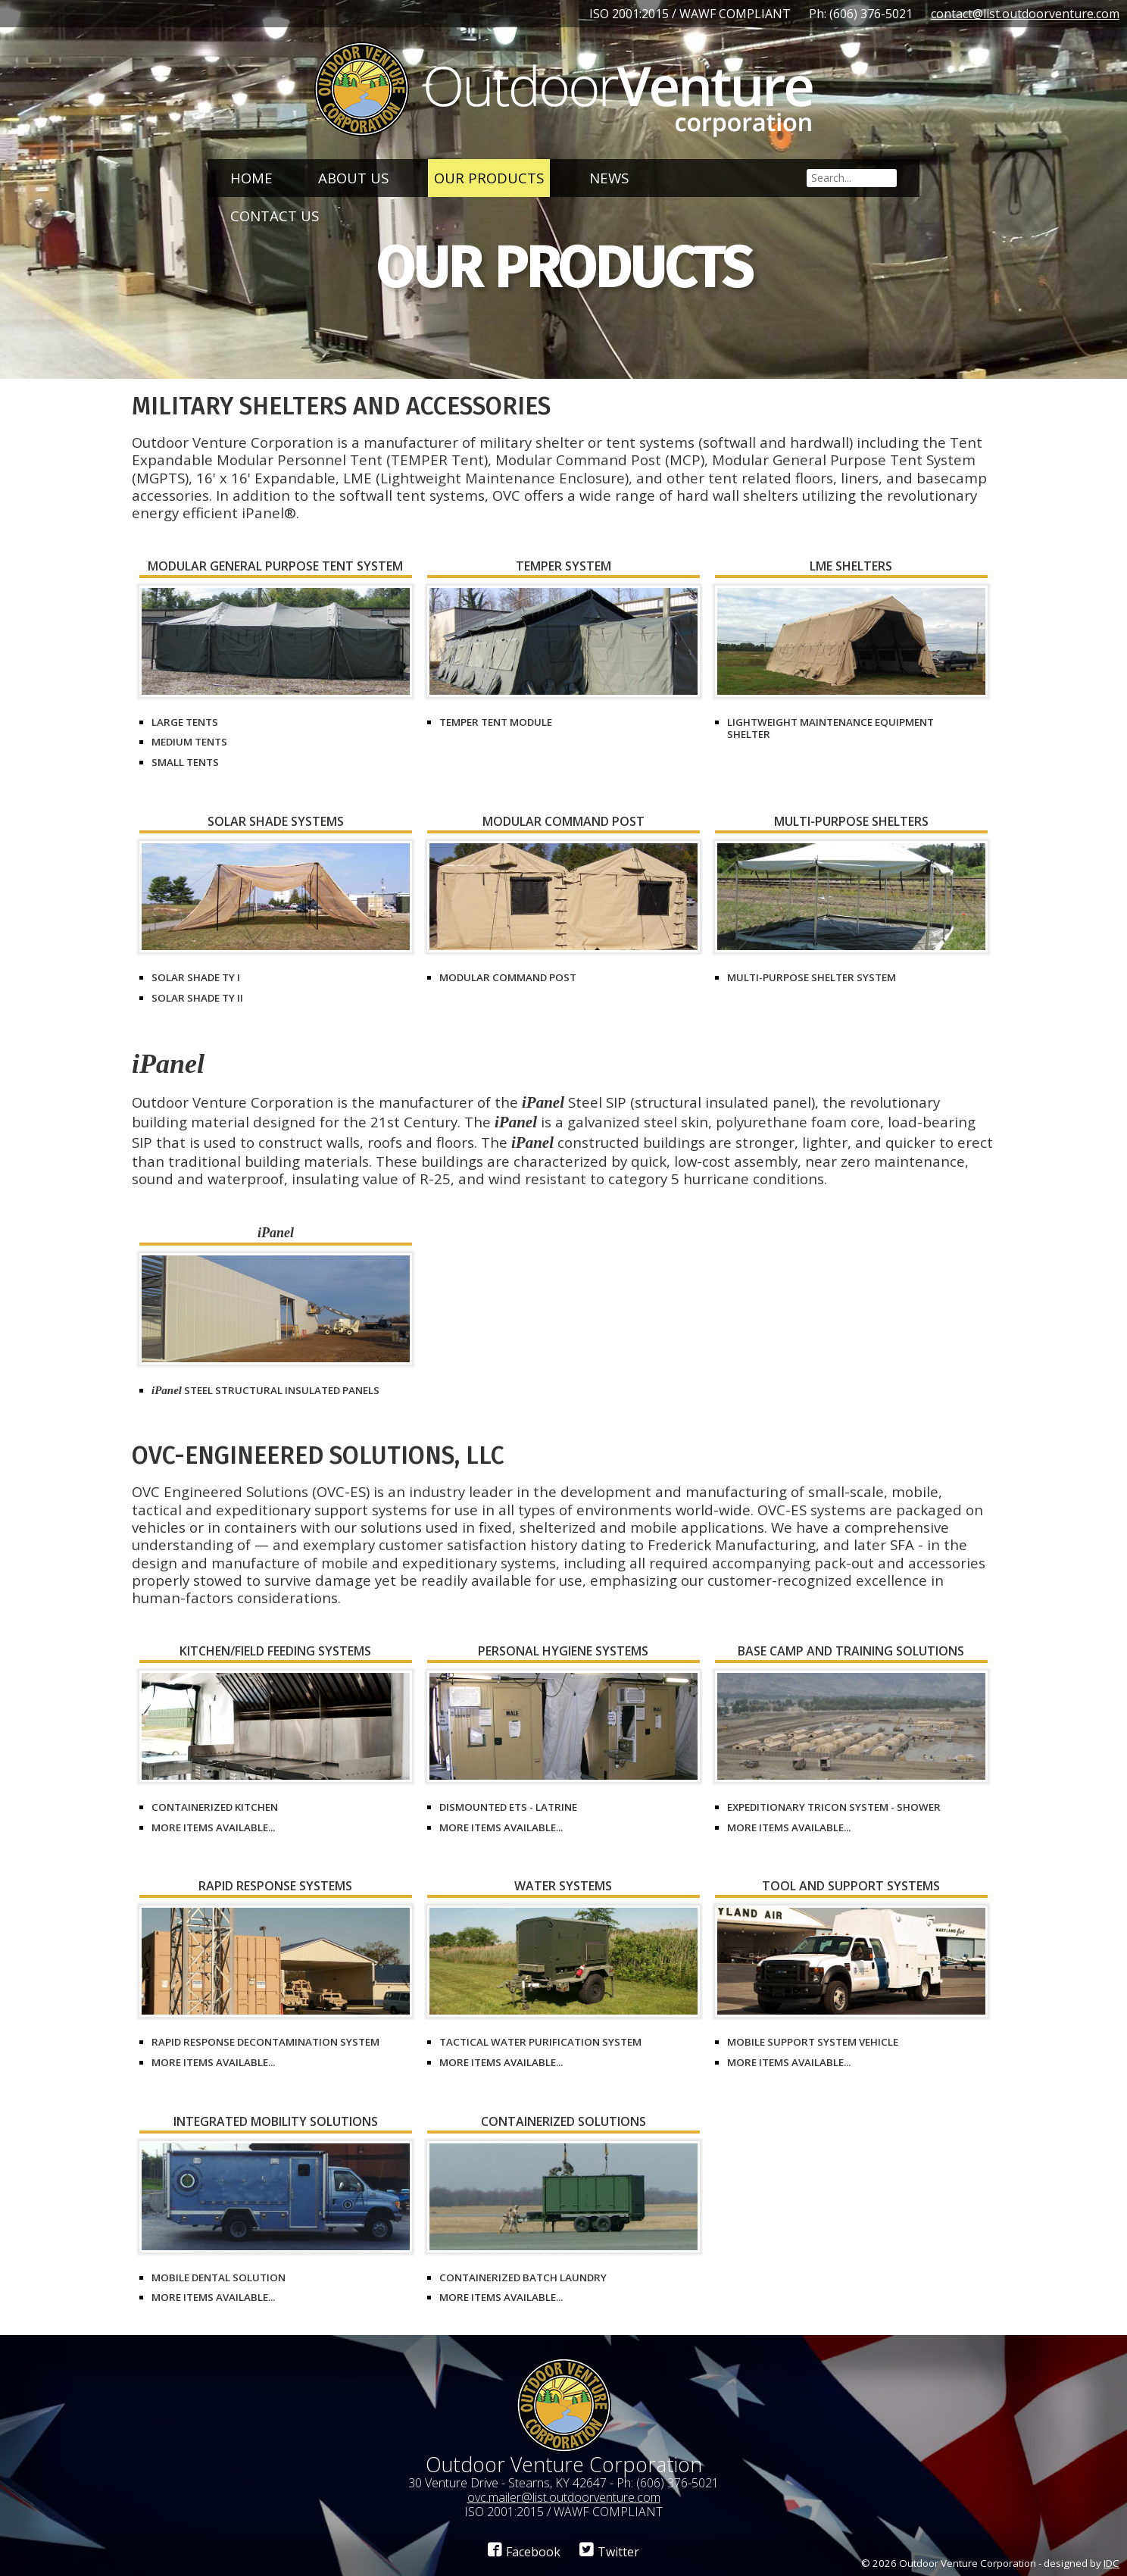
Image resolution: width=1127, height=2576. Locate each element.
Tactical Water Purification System (540, 2042)
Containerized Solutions (563, 2122)
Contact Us (274, 215)
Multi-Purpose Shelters (851, 822)
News (609, 177)
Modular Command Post (563, 822)
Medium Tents (189, 742)
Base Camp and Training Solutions (851, 1652)
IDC (1111, 2563)
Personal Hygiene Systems (563, 1652)
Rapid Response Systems (275, 1887)
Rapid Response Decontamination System (265, 2042)
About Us (353, 177)
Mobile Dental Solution (218, 2277)
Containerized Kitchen (214, 1807)
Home (251, 177)
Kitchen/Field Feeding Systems (275, 1652)
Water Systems (563, 1887)
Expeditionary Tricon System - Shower (834, 1807)
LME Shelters (851, 567)
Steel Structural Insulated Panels (265, 1390)
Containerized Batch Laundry (523, 2277)
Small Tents (185, 762)
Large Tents (184, 722)
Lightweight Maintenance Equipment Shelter (830, 728)
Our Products (489, 177)
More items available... (213, 1827)
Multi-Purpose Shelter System (811, 977)
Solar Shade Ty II (197, 998)
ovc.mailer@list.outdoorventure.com (563, 2497)
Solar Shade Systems (276, 822)
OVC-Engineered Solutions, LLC (318, 1455)
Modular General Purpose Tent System (275, 567)
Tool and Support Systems (851, 1887)
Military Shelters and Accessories (341, 406)
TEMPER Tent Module (495, 722)
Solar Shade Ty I (195, 977)
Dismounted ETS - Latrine (508, 1807)
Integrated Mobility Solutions (275, 2122)
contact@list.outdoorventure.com (1025, 13)
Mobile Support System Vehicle (812, 2042)
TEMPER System (563, 567)
